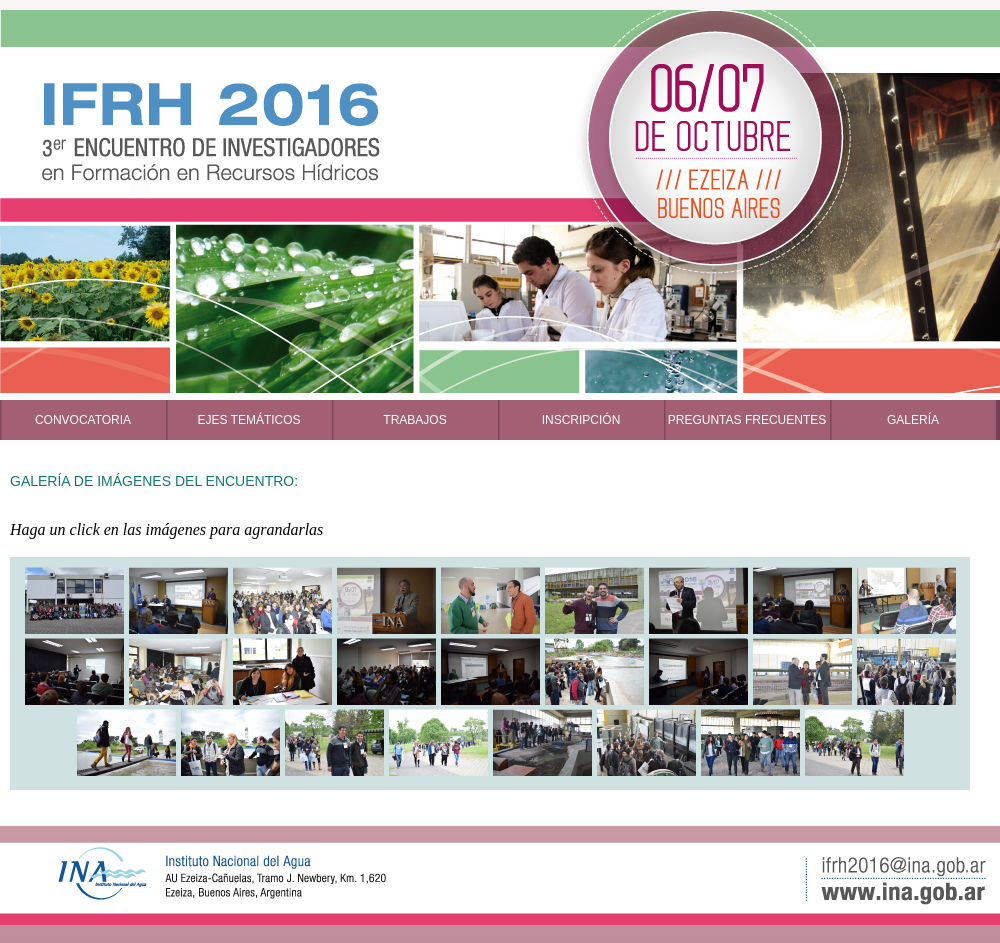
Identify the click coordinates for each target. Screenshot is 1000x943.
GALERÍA (913, 420)
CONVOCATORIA (83, 420)
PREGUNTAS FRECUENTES (747, 420)
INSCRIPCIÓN (581, 420)
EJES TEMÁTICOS (248, 420)
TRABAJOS (414, 420)
